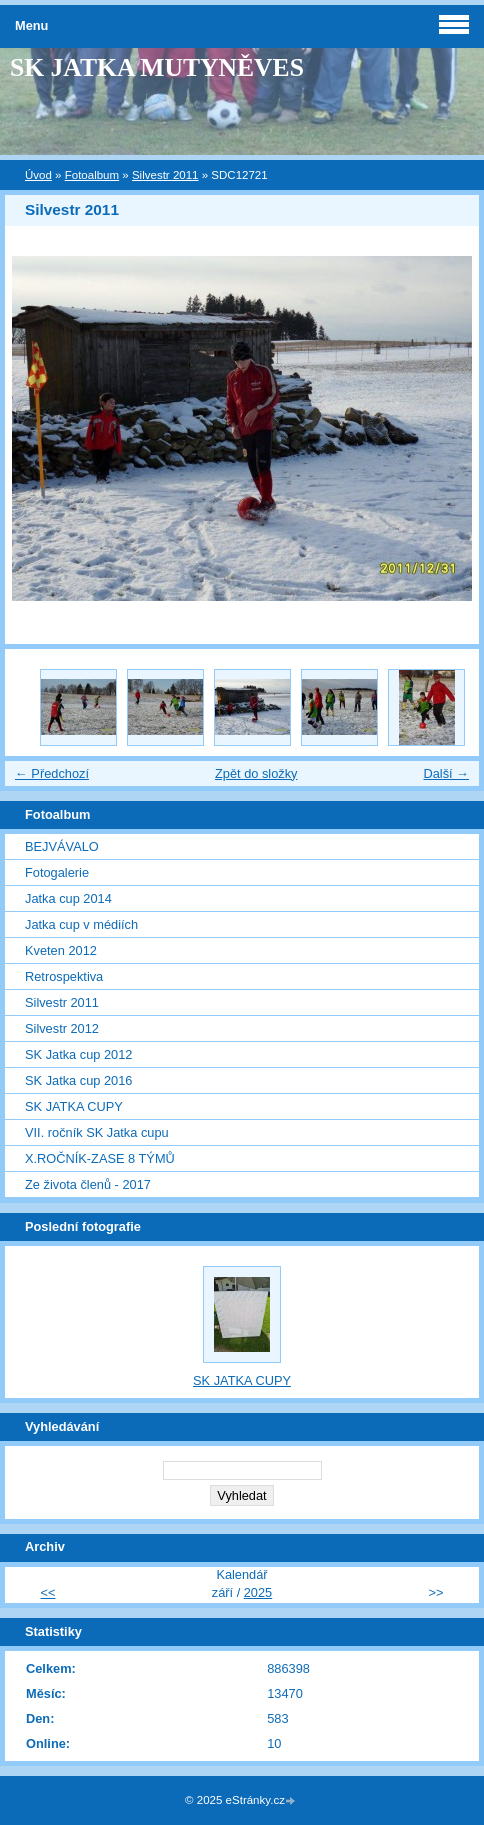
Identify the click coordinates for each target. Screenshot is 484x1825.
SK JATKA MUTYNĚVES (157, 67)
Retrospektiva (64, 976)
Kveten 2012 (61, 950)
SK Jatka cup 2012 (78, 1054)
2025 (258, 1592)
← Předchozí (52, 773)
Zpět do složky (256, 773)
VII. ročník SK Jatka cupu (97, 1132)
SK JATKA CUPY (74, 1106)
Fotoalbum (92, 175)
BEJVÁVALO (62, 846)
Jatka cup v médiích (81, 924)
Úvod (38, 175)
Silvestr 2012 (62, 1028)
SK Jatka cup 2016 (78, 1080)
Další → (446, 773)
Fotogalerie (57, 872)
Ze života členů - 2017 (88, 1184)
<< (48, 1592)
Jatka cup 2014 (68, 898)
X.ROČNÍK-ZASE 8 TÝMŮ (100, 1158)
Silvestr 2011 (165, 175)
